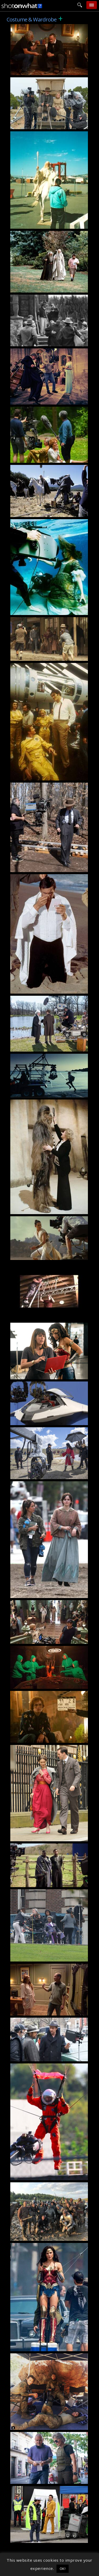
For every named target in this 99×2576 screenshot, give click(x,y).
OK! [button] (63, 2568)
